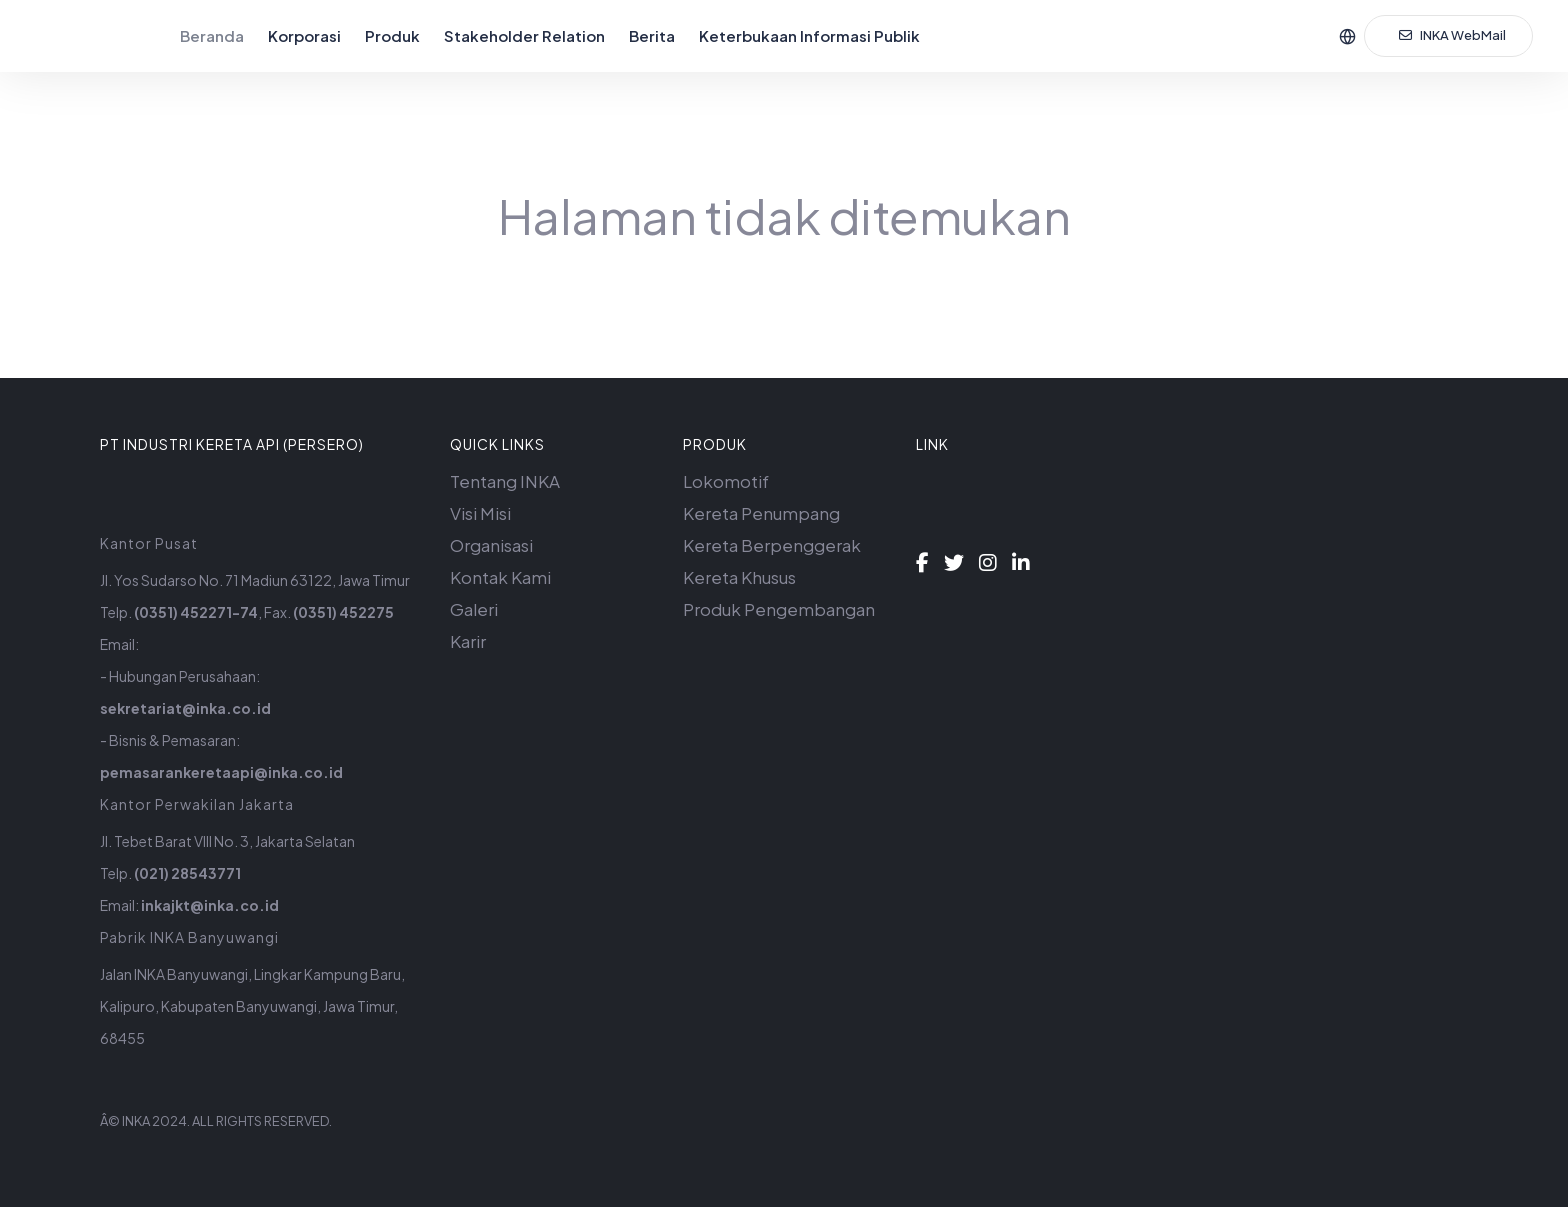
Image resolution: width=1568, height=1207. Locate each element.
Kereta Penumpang (761, 513)
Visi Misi (480, 513)
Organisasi (491, 545)
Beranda (212, 35)
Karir (468, 641)
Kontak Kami (500, 577)
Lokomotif (726, 481)
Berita (652, 35)
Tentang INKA (505, 481)
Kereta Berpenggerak (772, 545)
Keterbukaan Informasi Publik (809, 35)
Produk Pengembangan (779, 609)
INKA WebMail (1452, 35)
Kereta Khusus (739, 577)
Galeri (474, 609)
